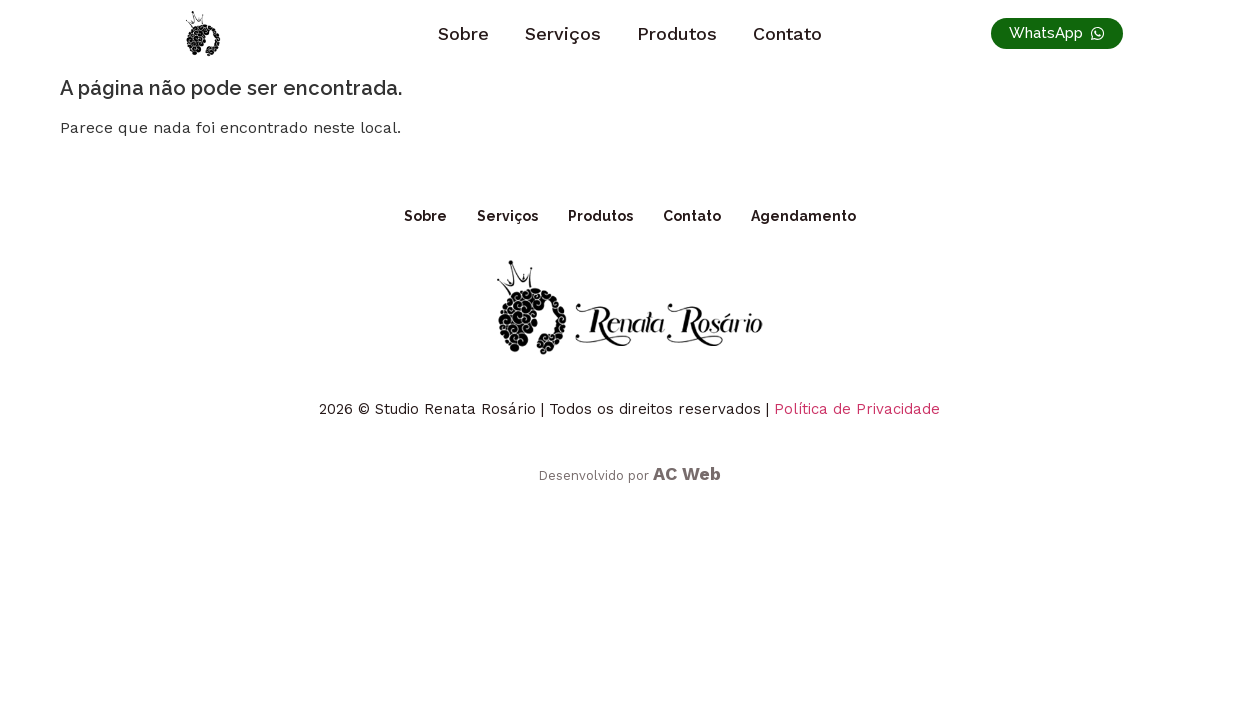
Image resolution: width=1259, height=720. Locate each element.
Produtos (677, 33)
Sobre (463, 33)
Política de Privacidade (857, 409)
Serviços (563, 33)
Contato (787, 33)
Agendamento (803, 216)
